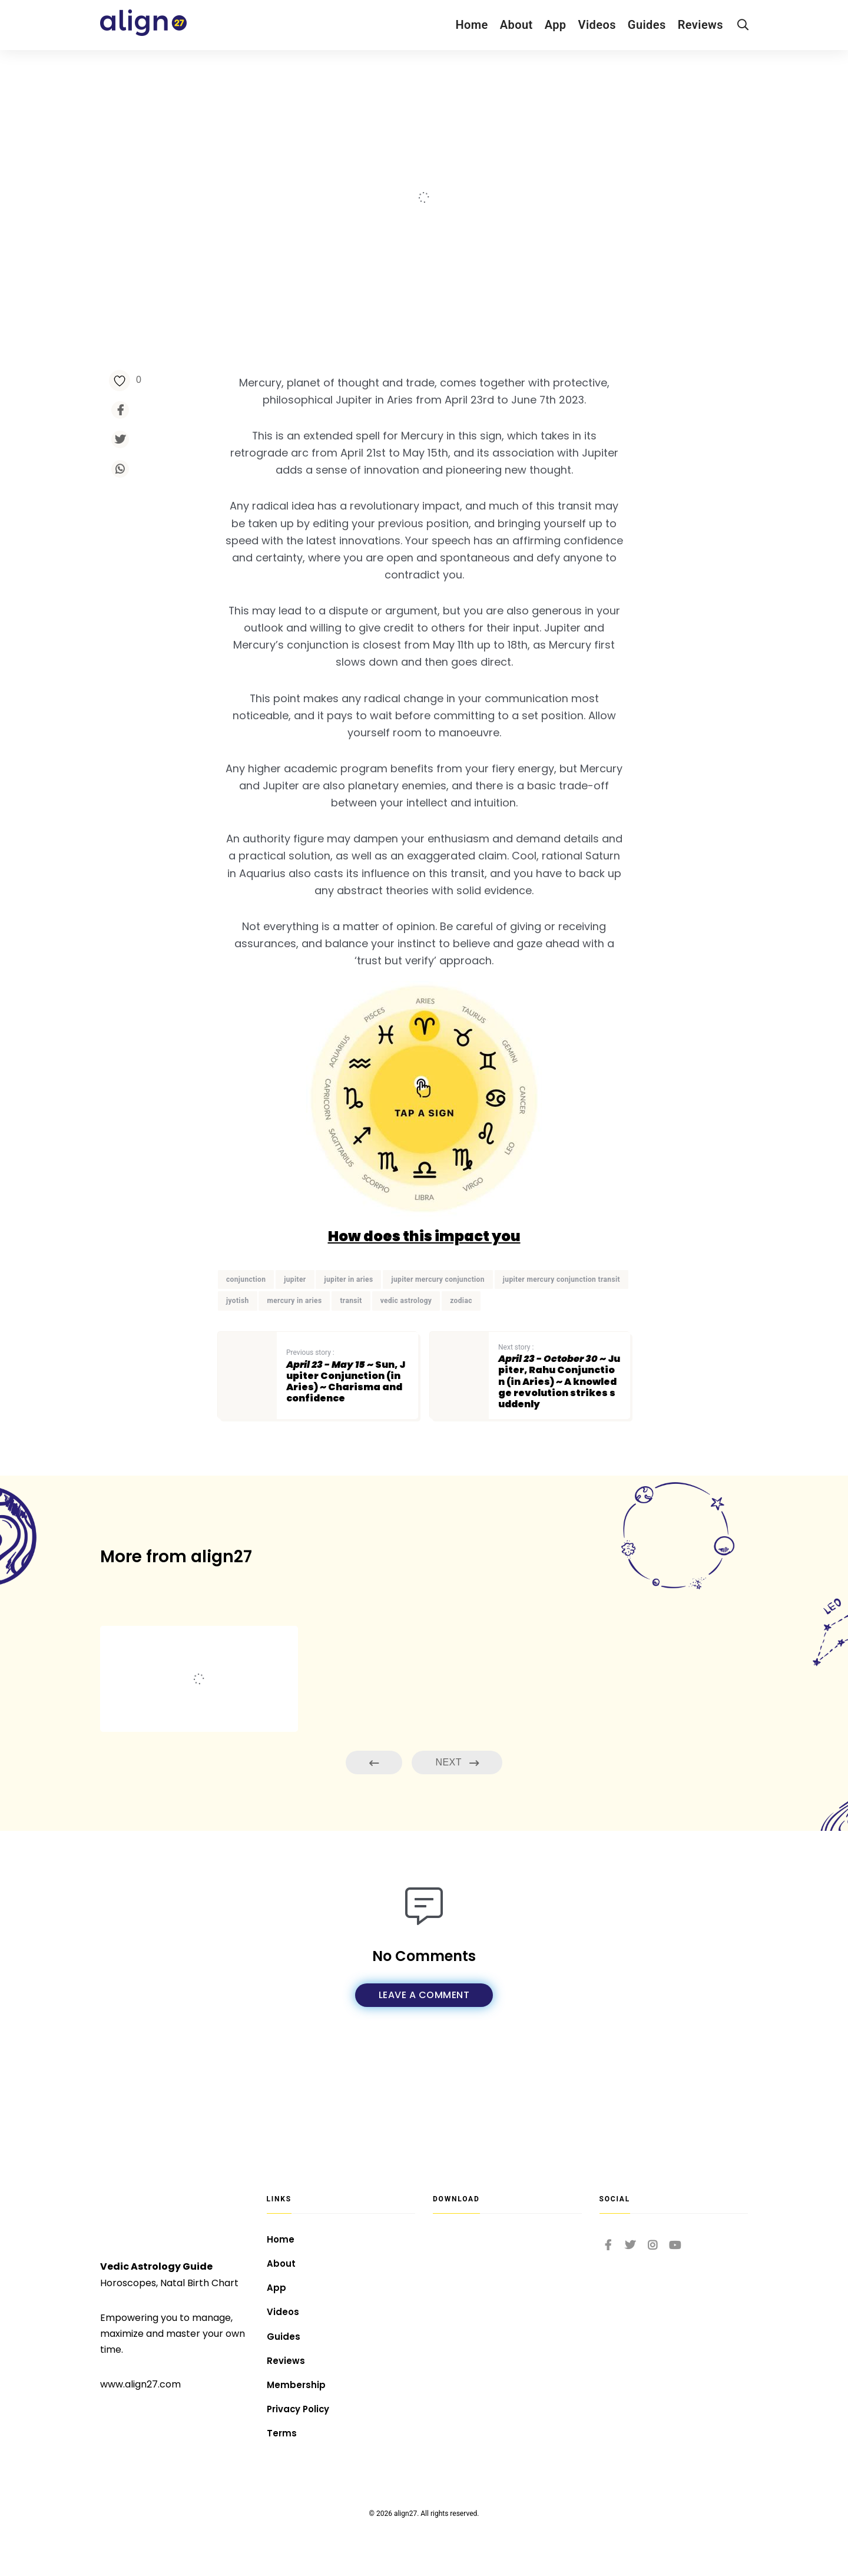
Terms (282, 2433)
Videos (597, 25)
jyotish (237, 1352)
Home (471, 25)
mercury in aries (294, 1352)
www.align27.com (140, 2369)
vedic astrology (406, 1352)
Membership (297, 2380)
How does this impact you (424, 1288)
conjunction (246, 1331)
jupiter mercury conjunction (437, 1331)
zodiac (461, 1352)
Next (457, 1815)
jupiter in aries (348, 1331)
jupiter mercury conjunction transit (561, 1331)
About (516, 25)
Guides (647, 25)
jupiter (295, 1331)
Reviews (700, 25)
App (556, 25)
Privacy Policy (300, 2406)
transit (351, 1352)
